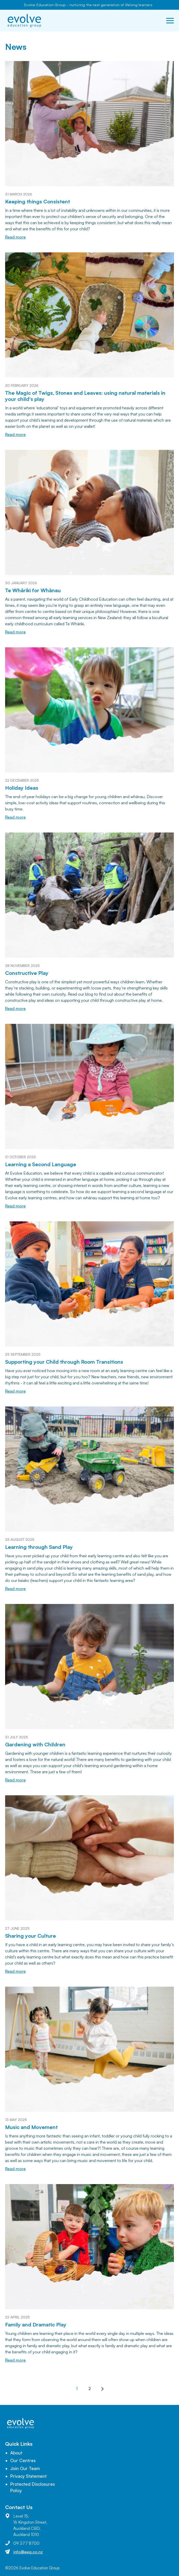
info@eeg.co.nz (28, 2551)
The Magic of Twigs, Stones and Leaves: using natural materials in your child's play (85, 396)
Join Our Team (25, 2468)
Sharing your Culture (30, 1936)
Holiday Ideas (21, 788)
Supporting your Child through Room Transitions (64, 1362)
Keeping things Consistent (37, 201)
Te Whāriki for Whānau (33, 590)
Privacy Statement (28, 2476)
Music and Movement (31, 2127)
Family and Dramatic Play (35, 2324)
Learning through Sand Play (39, 1547)
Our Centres (23, 2460)
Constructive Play (26, 973)
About (16, 2452)
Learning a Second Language (40, 1164)
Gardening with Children (35, 1744)
